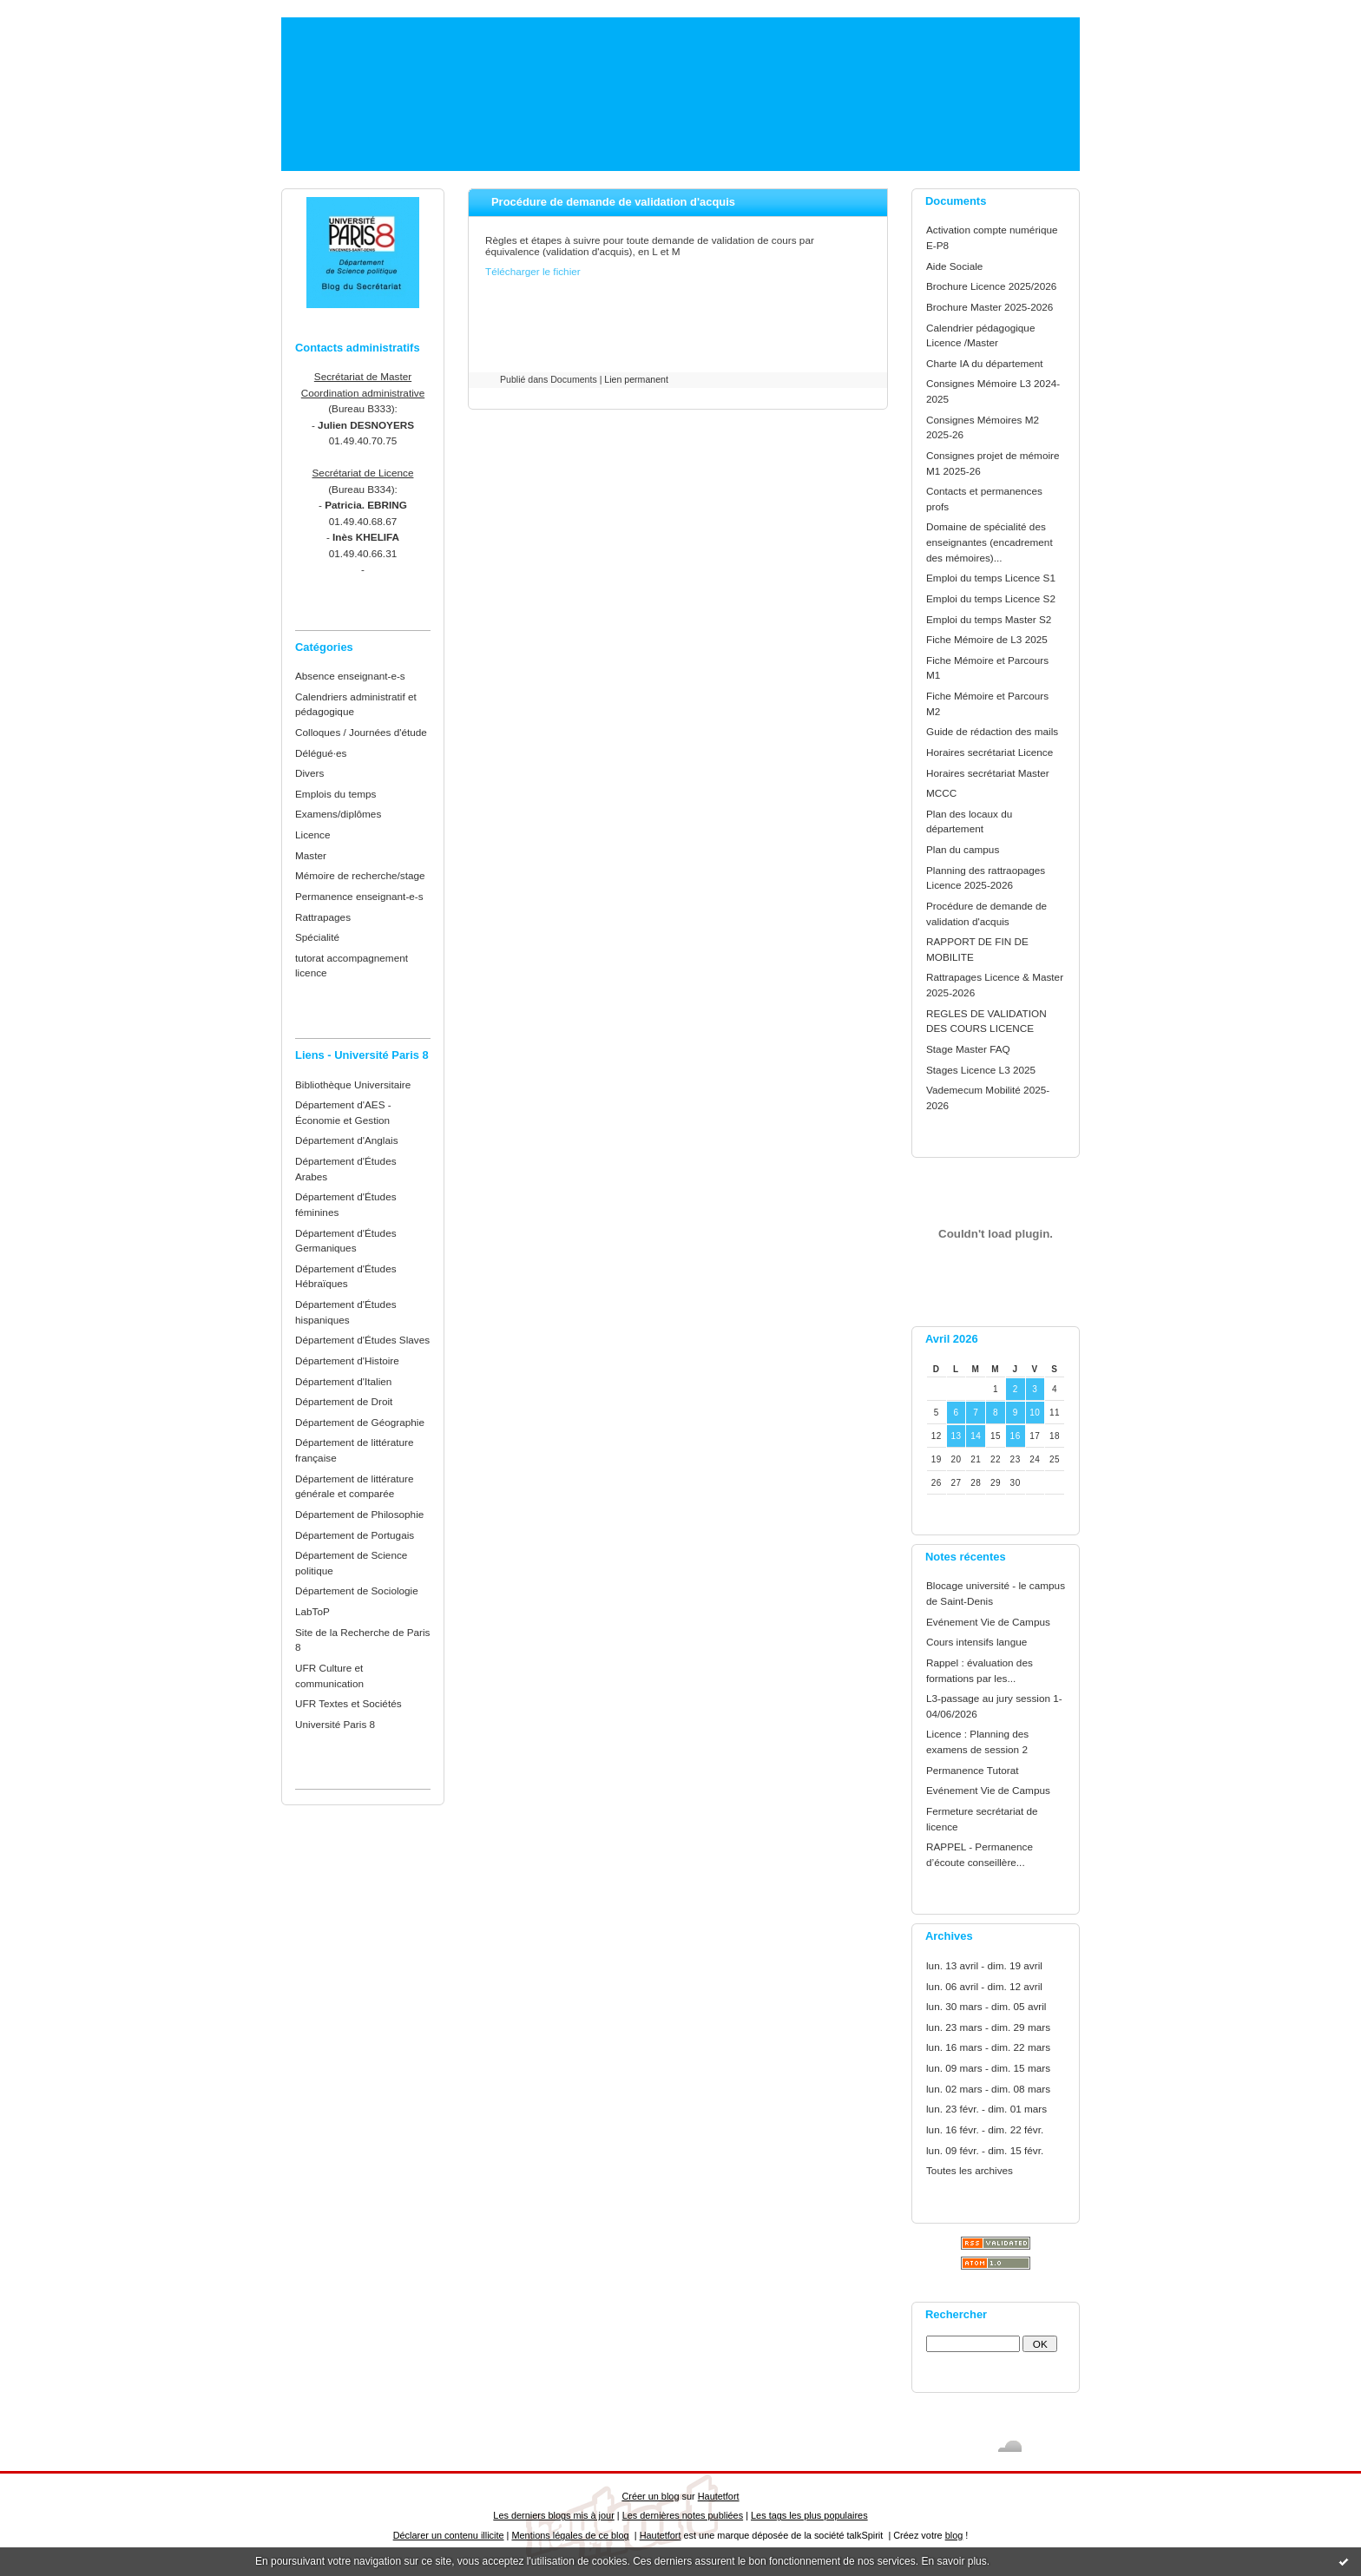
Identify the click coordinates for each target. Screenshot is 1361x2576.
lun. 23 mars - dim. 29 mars (988, 2027)
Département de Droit (343, 1401)
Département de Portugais (354, 1535)
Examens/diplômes (338, 813)
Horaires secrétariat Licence (989, 752)
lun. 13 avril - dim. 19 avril (984, 1965)
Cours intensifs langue (976, 1641)
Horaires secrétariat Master (987, 773)
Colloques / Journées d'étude (361, 732)
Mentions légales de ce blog (569, 2535)
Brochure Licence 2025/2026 (991, 286)
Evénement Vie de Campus (988, 1621)
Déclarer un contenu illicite (448, 2535)
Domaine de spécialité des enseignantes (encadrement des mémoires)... (989, 541)
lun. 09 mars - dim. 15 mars (988, 2067)
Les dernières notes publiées (682, 2515)
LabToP (312, 1611)
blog (954, 2535)
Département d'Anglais (346, 1140)
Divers (309, 773)
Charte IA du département (984, 363)
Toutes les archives (969, 2170)
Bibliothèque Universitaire (353, 1084)
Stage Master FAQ (968, 1049)
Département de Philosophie (359, 1514)
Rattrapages (323, 917)
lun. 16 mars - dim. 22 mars (988, 2047)
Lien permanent (636, 379)
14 (975, 1436)
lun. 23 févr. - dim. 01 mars (986, 2108)
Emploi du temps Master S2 (988, 619)
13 (955, 1436)
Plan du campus (962, 849)
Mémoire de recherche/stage (360, 875)
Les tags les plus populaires (809, 2515)
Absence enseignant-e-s (350, 675)
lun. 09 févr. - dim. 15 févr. (984, 2150)
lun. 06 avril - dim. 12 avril (984, 1986)
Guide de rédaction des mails (992, 731)
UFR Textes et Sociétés (348, 1703)
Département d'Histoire (347, 1360)
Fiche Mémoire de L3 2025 (987, 639)
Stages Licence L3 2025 (981, 1069)
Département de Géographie (359, 1422)
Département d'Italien (343, 1381)
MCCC (941, 792)
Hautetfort (719, 2496)
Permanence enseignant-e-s (359, 896)
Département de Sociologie (356, 1590)
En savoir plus (953, 2561)
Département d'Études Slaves (362, 1339)
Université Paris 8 (335, 1724)
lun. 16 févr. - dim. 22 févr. (984, 2129)
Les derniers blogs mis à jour (553, 2515)
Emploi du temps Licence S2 (990, 598)
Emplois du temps (335, 793)
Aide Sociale (954, 266)
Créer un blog (650, 2496)
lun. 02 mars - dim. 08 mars (988, 2088)
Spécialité (317, 937)
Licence (313, 834)
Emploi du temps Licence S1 (990, 577)
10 (1034, 1412)
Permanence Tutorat (972, 1770)
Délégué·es (320, 753)
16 (1015, 1436)
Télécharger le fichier (533, 271)
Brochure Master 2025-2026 (989, 306)
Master (310, 855)
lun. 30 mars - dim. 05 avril (986, 2006)
